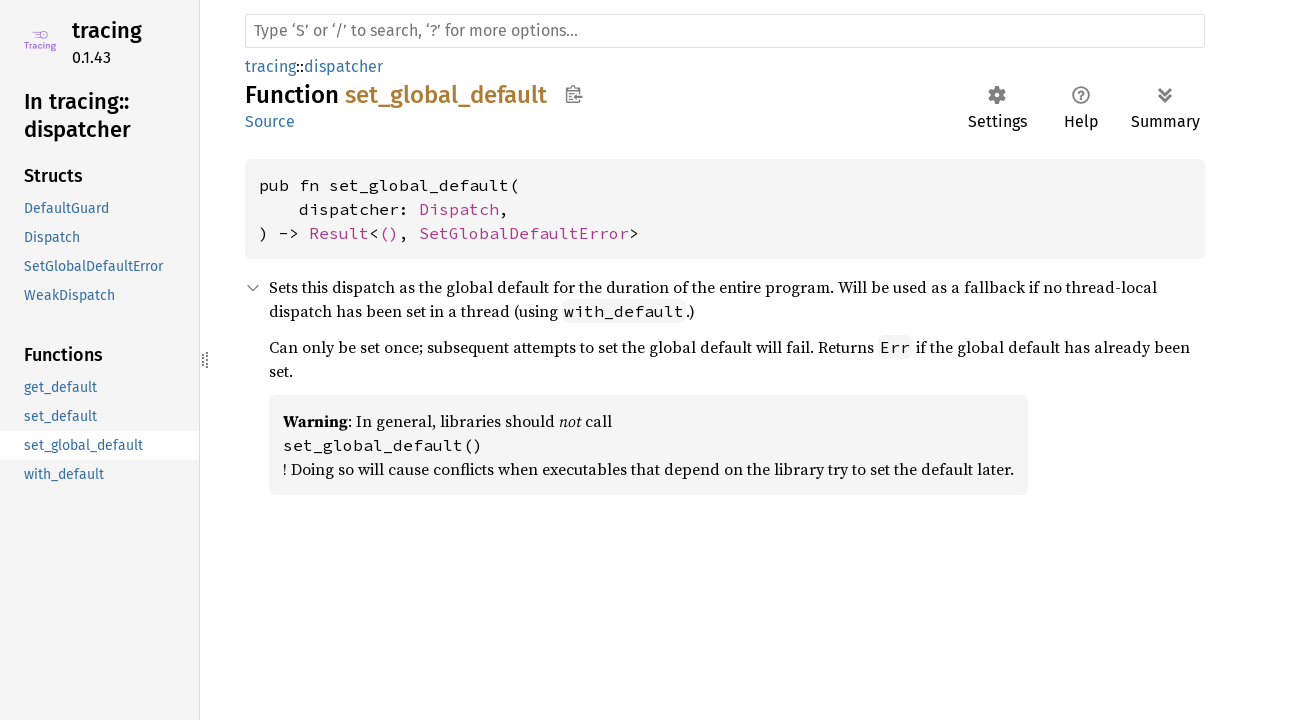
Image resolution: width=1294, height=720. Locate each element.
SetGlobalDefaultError (524, 233)
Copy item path (573, 94)
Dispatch (459, 209)
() (389, 233)
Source (270, 121)
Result (339, 233)
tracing (107, 30)
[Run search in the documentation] (725, 31)
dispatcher (343, 66)
